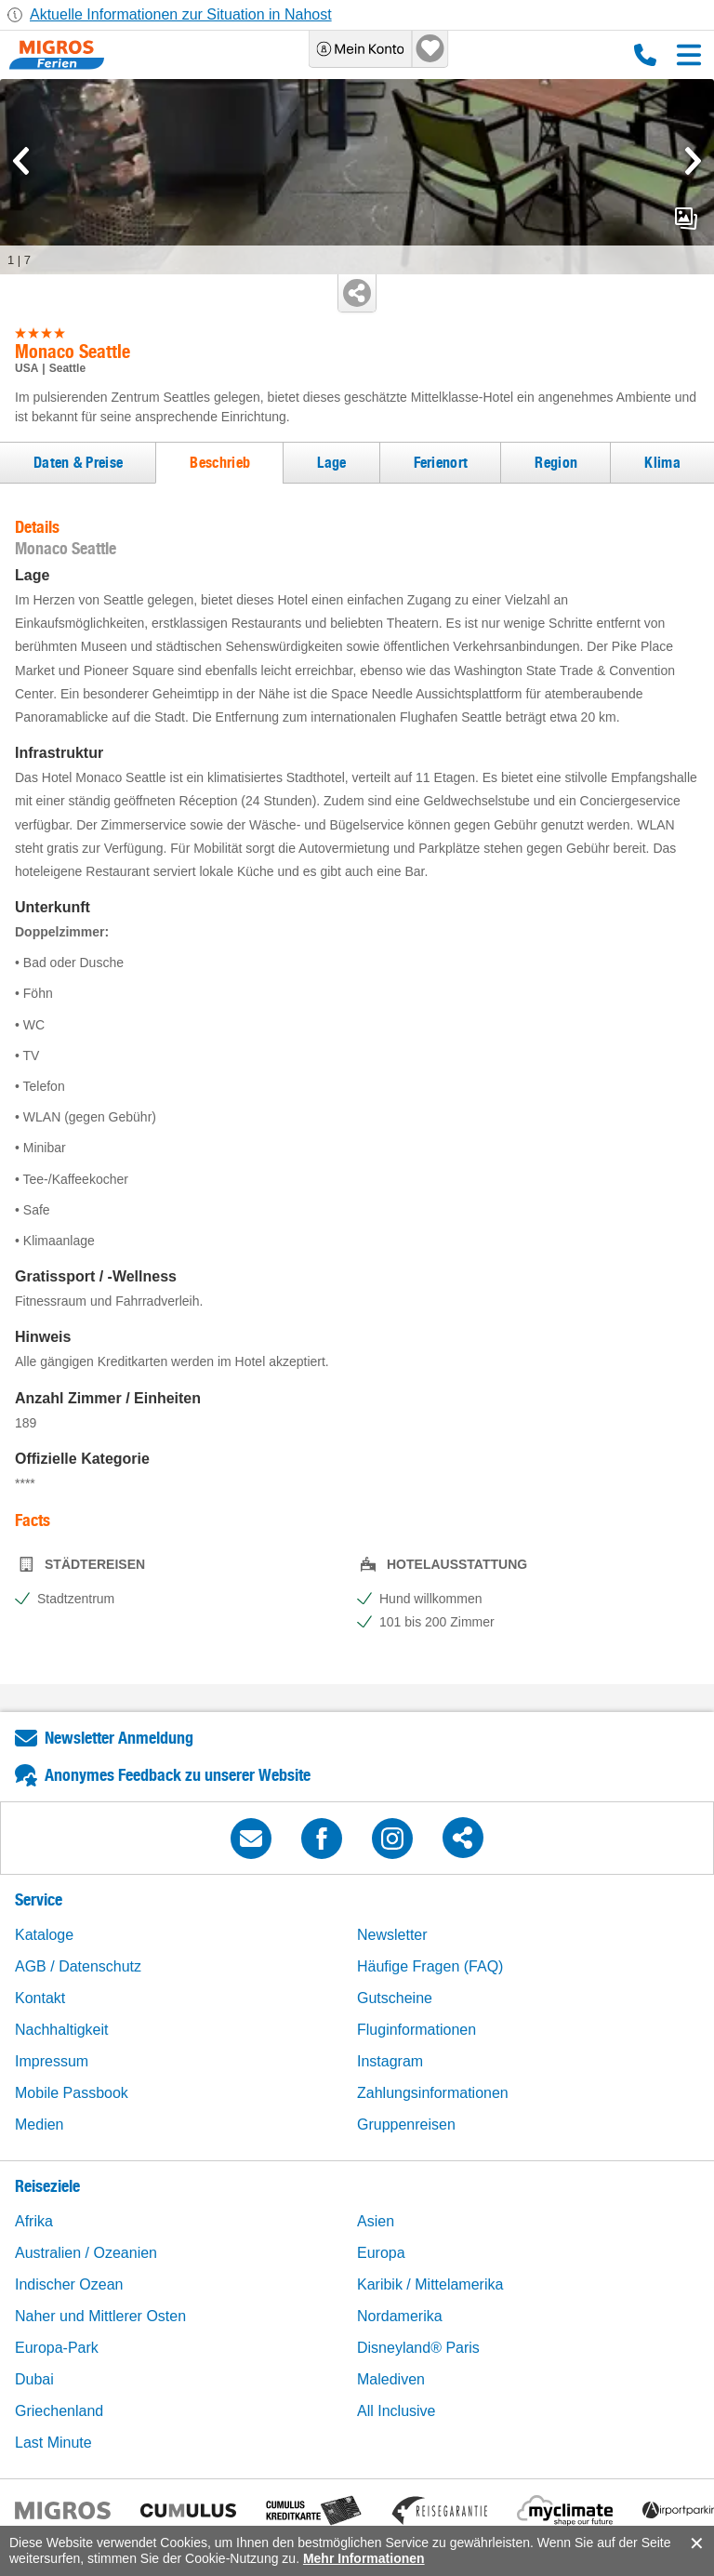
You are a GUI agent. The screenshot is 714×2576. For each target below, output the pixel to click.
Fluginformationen (416, 2030)
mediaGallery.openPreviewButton (686, 218)
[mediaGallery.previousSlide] (21, 161)
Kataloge (44, 1935)
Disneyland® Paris (418, 2348)
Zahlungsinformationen (433, 2093)
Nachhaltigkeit (62, 2030)
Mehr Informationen (364, 2558)
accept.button (695, 2543)
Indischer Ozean (69, 2284)
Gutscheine (394, 1998)
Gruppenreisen (406, 2124)
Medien (39, 2124)
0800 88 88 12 (645, 55)
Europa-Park (57, 2348)
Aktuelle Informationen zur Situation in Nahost (181, 14)
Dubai (34, 2379)
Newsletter (392, 1935)
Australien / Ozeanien (86, 2253)
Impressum (51, 2061)
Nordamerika (400, 2316)
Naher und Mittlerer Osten (100, 2316)
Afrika (34, 2221)
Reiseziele (47, 2186)
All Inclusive (396, 2411)
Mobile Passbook (71, 2093)
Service (38, 1899)
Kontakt (40, 1998)
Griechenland (59, 2411)
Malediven (391, 2379)
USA (26, 368)
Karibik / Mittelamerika (430, 2284)
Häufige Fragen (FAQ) (430, 1966)
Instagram (390, 2061)
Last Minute (53, 2442)
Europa (381, 2253)
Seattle (67, 368)
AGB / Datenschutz (78, 1966)
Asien (375, 2221)
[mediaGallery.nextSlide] (693, 161)
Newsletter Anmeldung (119, 1737)
